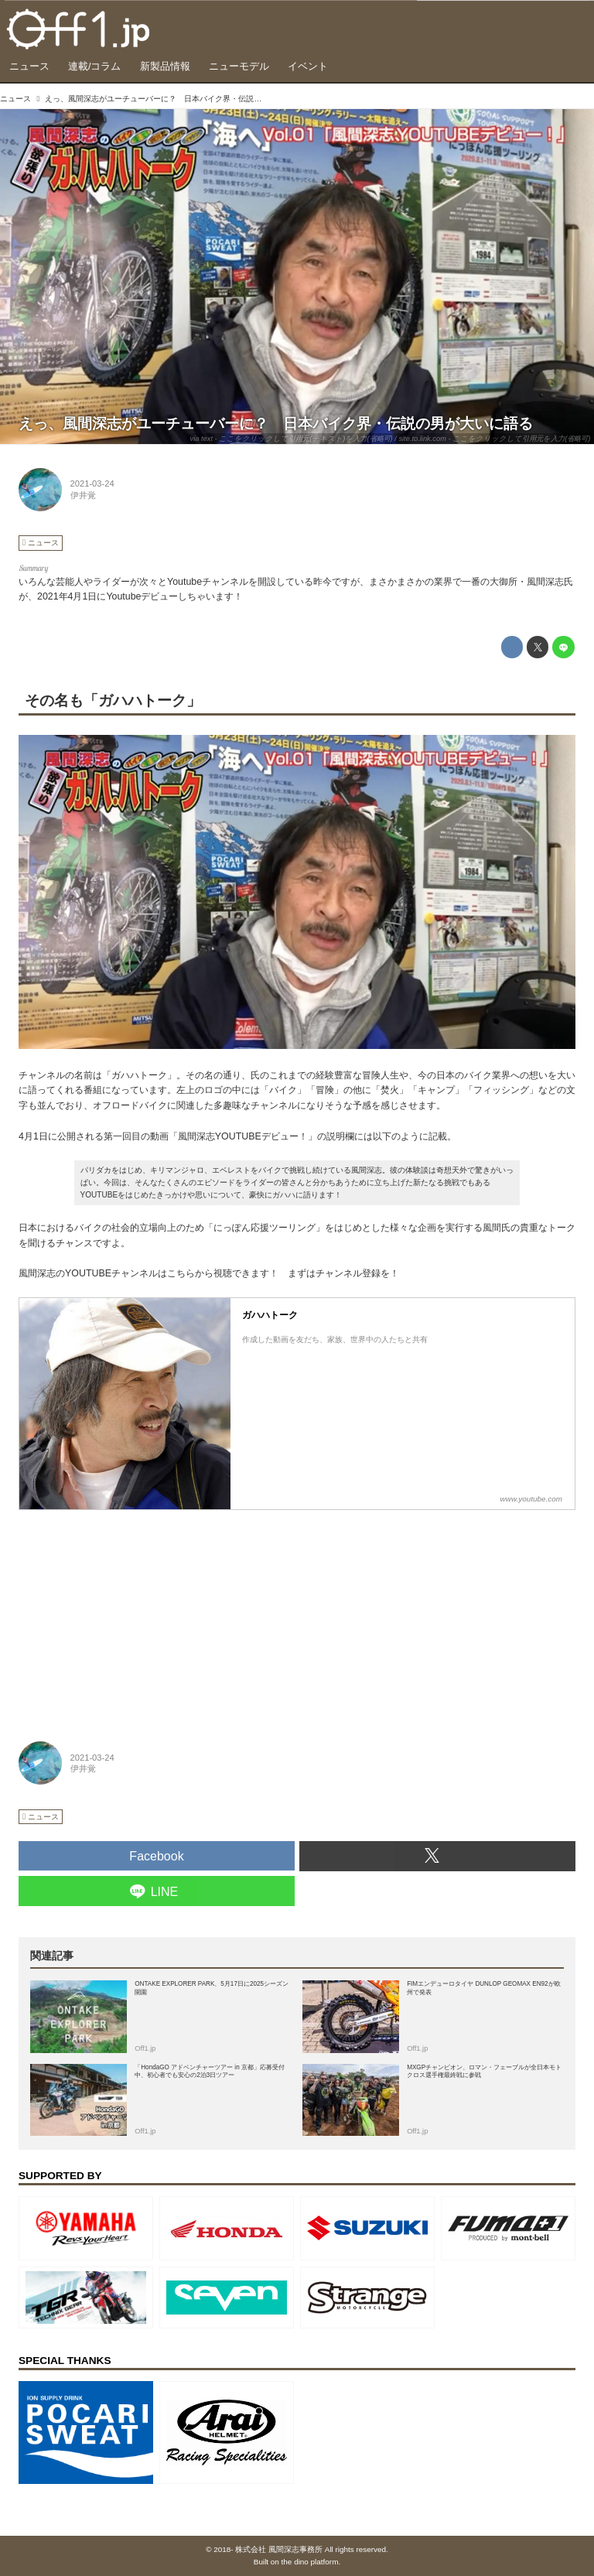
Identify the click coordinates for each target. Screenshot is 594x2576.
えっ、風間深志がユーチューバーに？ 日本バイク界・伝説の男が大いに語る (276, 423)
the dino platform (310, 2561)
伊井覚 (83, 495)
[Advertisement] (135, 1616)
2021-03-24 (92, 483)
